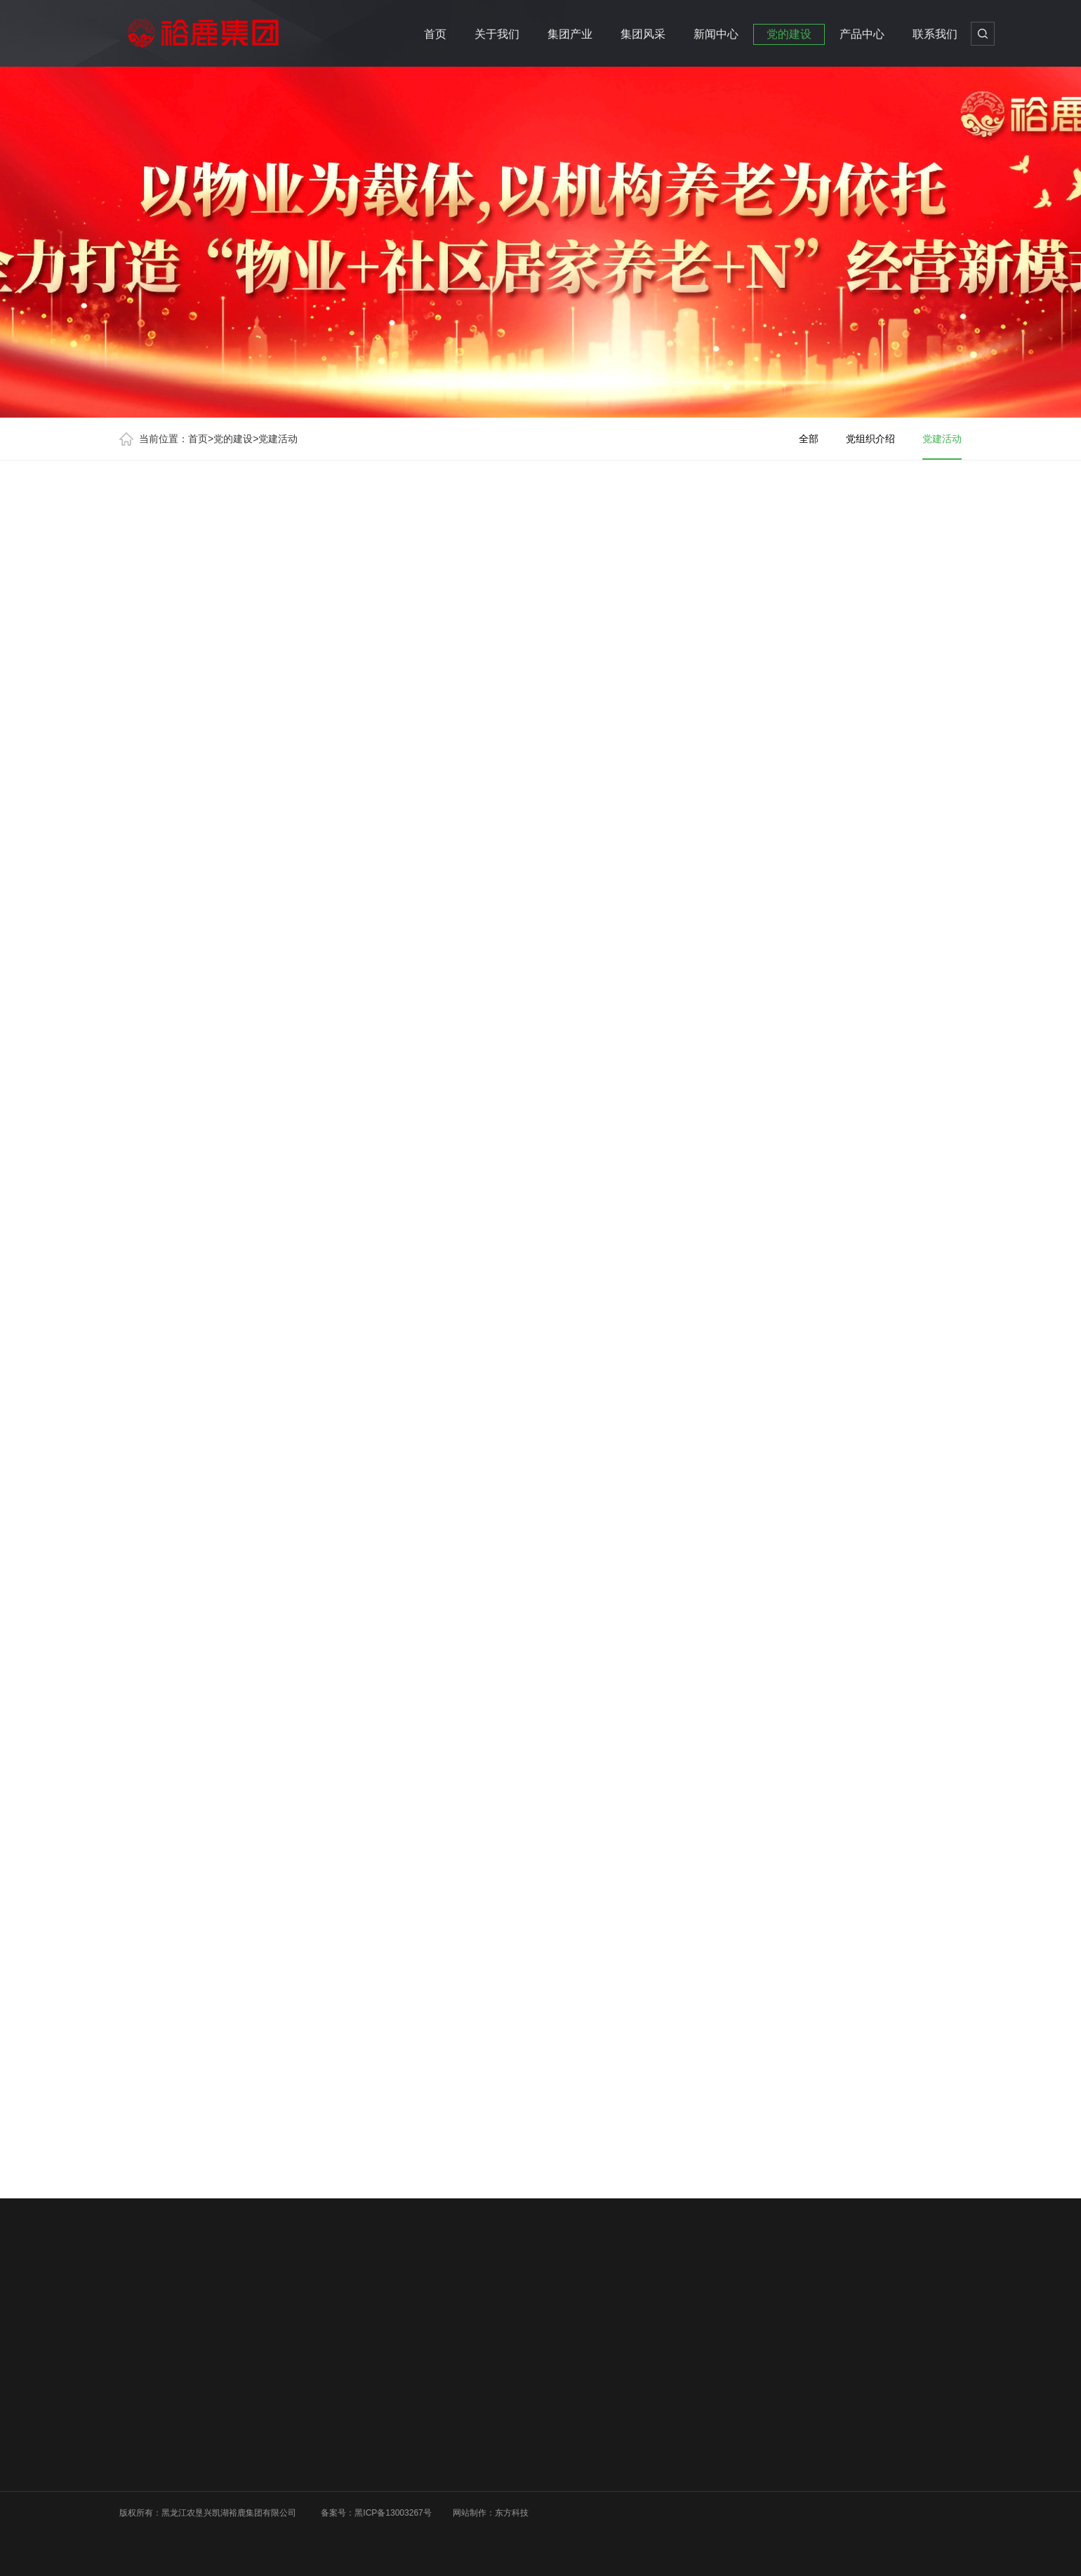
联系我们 (935, 34)
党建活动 (278, 438)
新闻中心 (716, 34)
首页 (435, 34)
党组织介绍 (870, 438)
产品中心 (862, 34)
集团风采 (643, 34)
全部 (808, 438)
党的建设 (789, 34)
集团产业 (570, 34)
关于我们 (497, 34)
